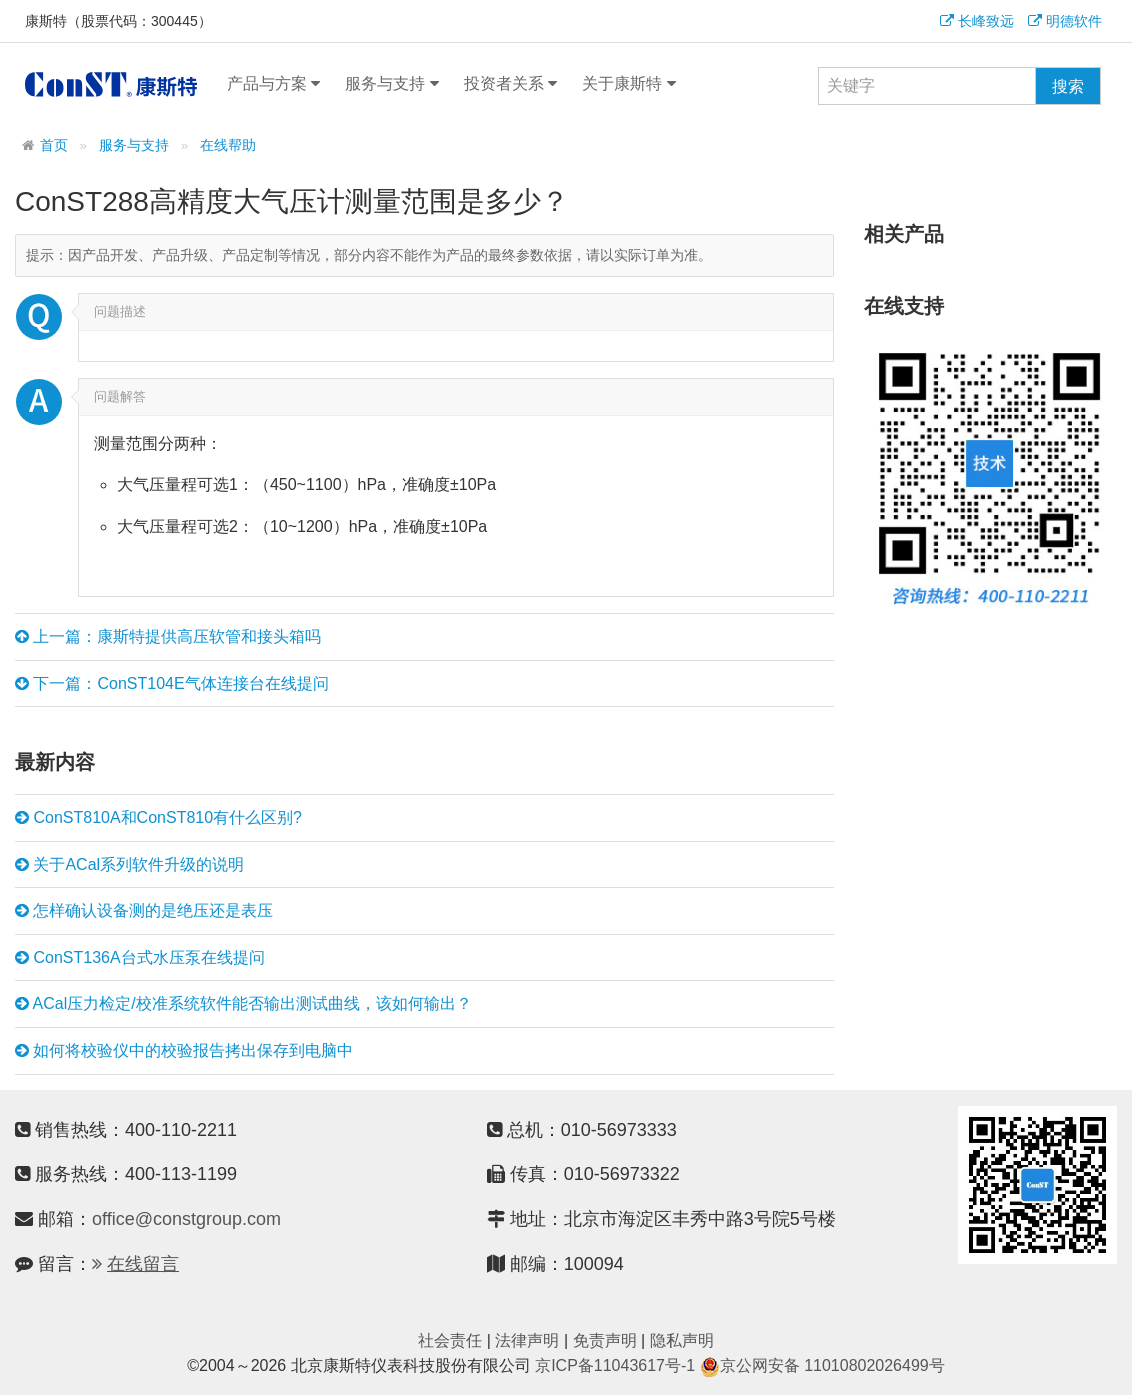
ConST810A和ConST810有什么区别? (158, 818)
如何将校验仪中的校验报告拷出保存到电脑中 (184, 1051)
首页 (54, 145)
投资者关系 (510, 84)
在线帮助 (228, 145)
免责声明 (605, 1340)
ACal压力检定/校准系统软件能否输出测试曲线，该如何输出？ (243, 1004)
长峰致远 (977, 21)
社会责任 (450, 1340)
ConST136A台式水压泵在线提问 (140, 958)
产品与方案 (273, 84)
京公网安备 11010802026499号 (822, 1365)
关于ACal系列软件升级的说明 (129, 865)
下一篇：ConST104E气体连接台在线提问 (172, 684)
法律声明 (527, 1340)
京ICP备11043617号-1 (615, 1365)
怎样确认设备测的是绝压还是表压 (144, 911)
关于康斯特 (628, 84)
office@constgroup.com (186, 1219)
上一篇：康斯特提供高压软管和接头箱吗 (168, 637)
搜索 (1068, 86)
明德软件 (1065, 21)
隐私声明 (682, 1340)
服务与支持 (391, 84)
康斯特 (111, 84)
